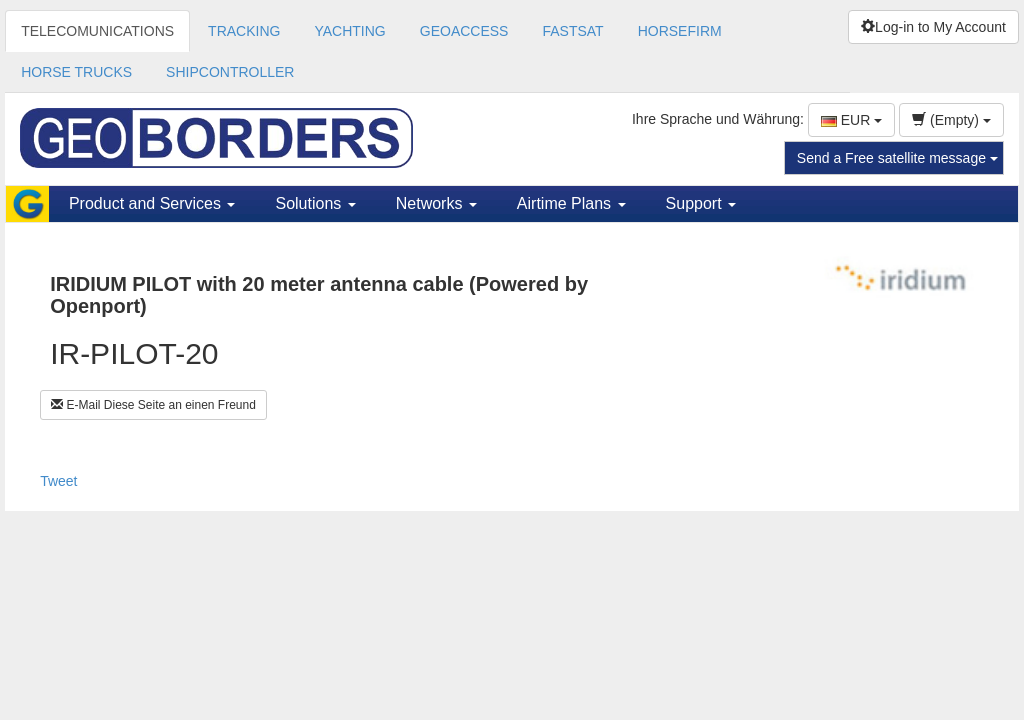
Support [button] (701, 203)
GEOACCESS (464, 31)
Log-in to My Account (933, 27)
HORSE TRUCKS (76, 72)
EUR (851, 120)
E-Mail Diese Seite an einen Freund (153, 405)
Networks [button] (436, 203)
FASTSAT (572, 31)
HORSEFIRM (680, 31)
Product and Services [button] (152, 203)
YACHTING (349, 31)
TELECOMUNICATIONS (97, 31)
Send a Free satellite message (897, 158)
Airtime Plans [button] (571, 203)
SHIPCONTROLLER (230, 72)
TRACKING (244, 31)
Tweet (58, 481)
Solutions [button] (315, 203)
